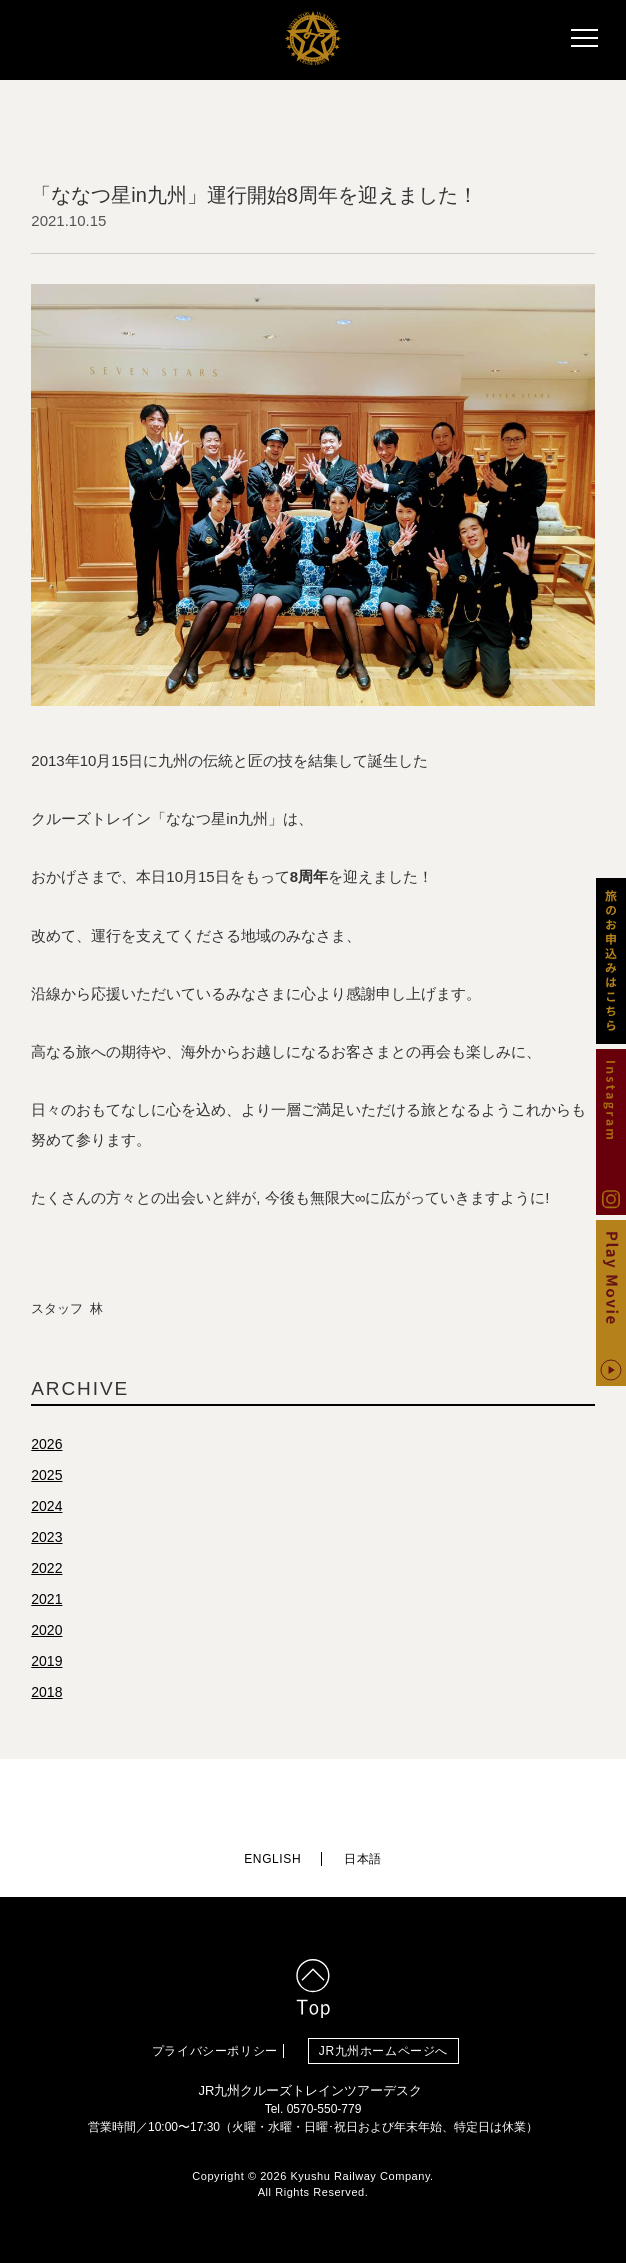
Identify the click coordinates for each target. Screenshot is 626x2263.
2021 (46, 1599)
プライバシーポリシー (215, 2051)
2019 (46, 1661)
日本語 (363, 1859)
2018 (46, 1692)
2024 (46, 1506)
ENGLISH (272, 1859)
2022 (46, 1568)
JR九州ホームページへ (383, 2051)
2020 (46, 1630)
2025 (46, 1475)
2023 (46, 1537)
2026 (46, 1444)
